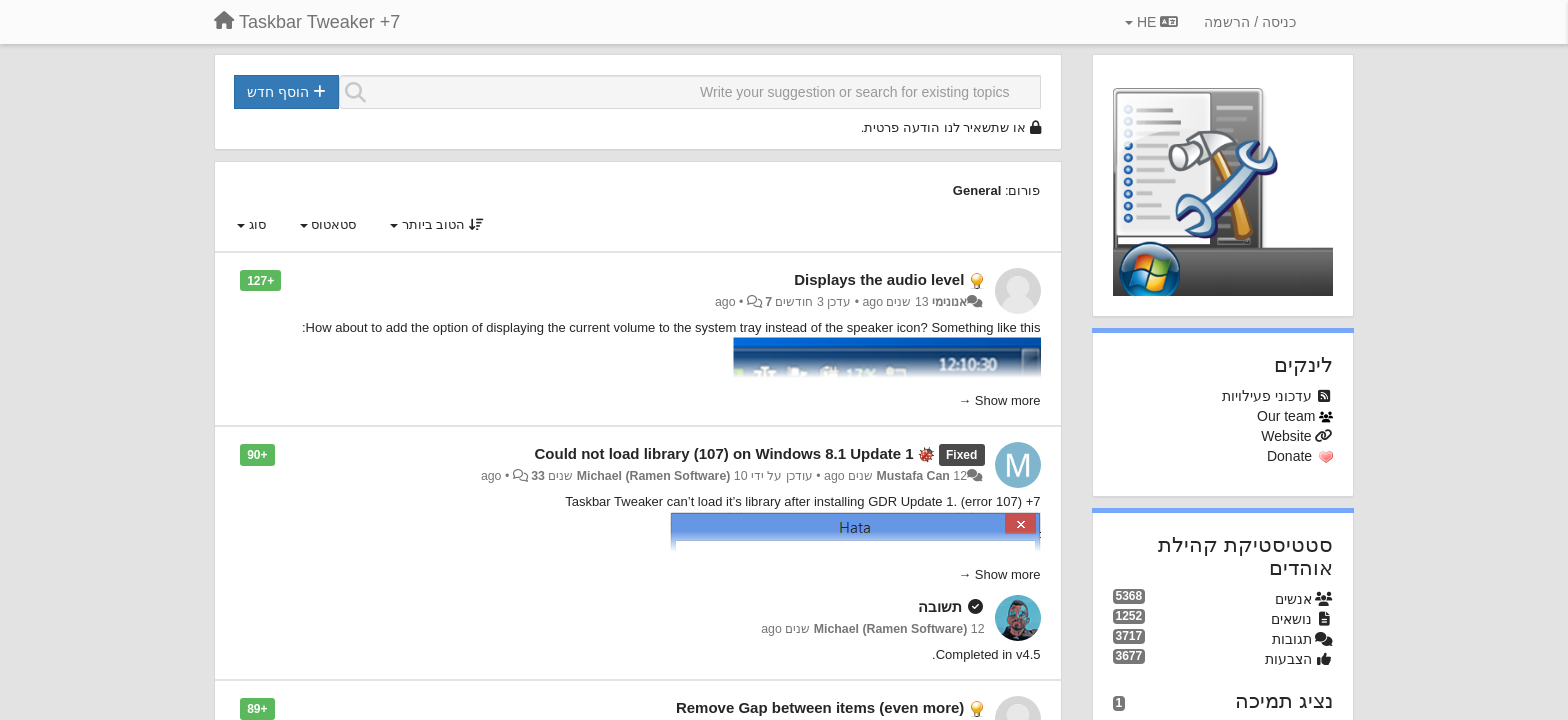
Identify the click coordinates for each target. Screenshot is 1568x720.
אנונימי (949, 302)
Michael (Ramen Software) (654, 476)
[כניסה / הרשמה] (1250, 22)
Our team (1286, 416)
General (977, 190)
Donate (1289, 456)
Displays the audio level (879, 279)
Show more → (999, 400)
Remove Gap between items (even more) (820, 707)
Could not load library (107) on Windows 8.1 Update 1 (724, 453)
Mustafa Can (913, 476)
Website (1286, 436)
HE (1151, 22)
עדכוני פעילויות (1267, 396)
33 (538, 476)
